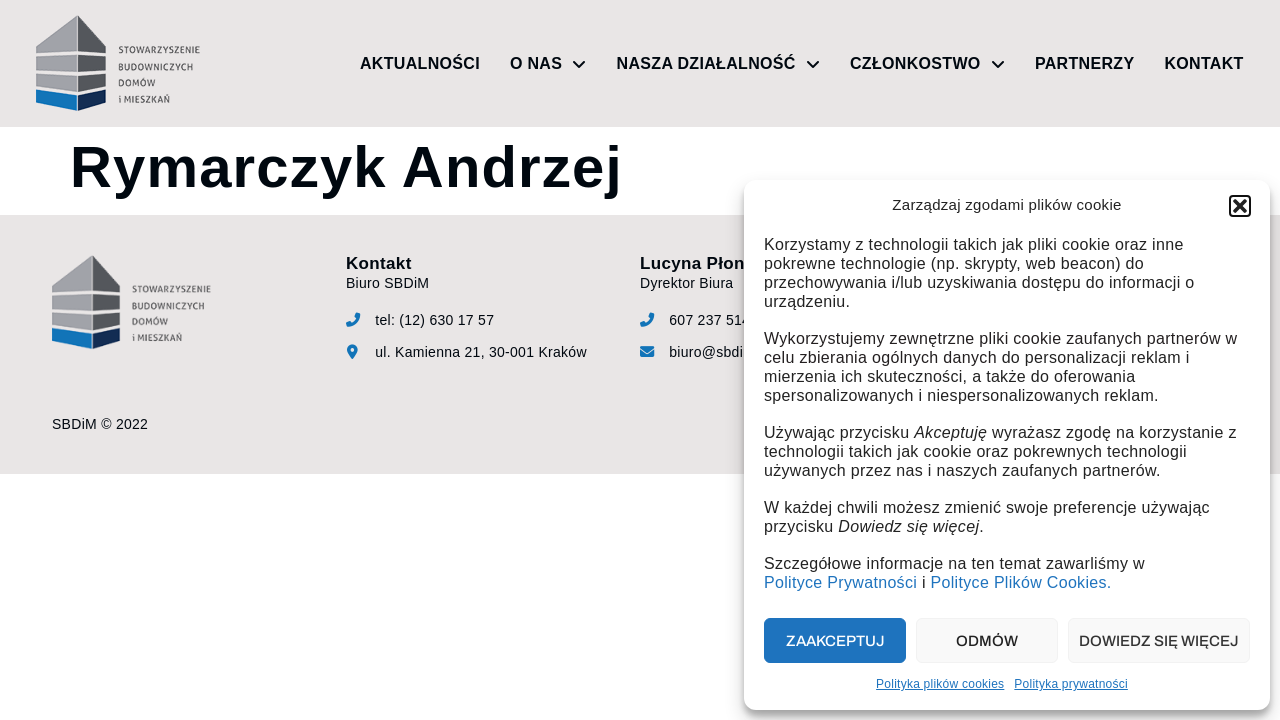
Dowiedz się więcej (1159, 641)
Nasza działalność (718, 64)
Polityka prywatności (1071, 684)
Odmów (987, 641)
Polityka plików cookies (940, 684)
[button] (1240, 206)
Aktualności (420, 63)
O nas (548, 64)
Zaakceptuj (835, 641)
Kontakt (1203, 63)
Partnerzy (1084, 63)
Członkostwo (927, 64)
